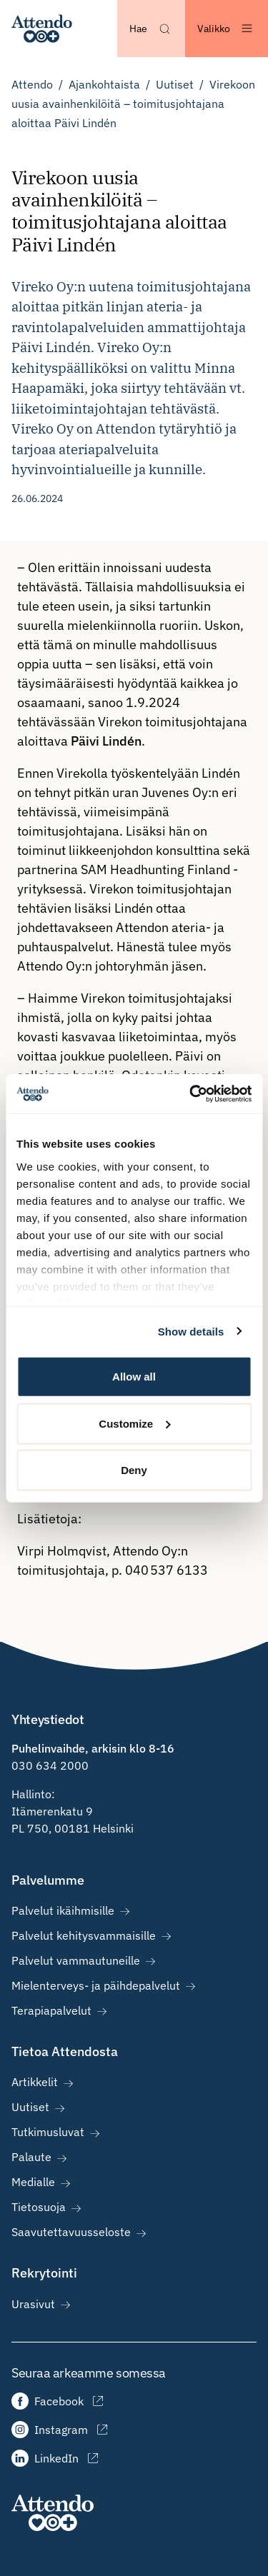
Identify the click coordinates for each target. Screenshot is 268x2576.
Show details (191, 1331)
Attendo (32, 84)
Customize (134, 1423)
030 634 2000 (50, 1765)
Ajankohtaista (104, 84)
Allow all (134, 1376)
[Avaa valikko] (226, 28)
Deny (134, 1470)
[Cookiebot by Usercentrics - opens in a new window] (191, 1093)
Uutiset (175, 84)
